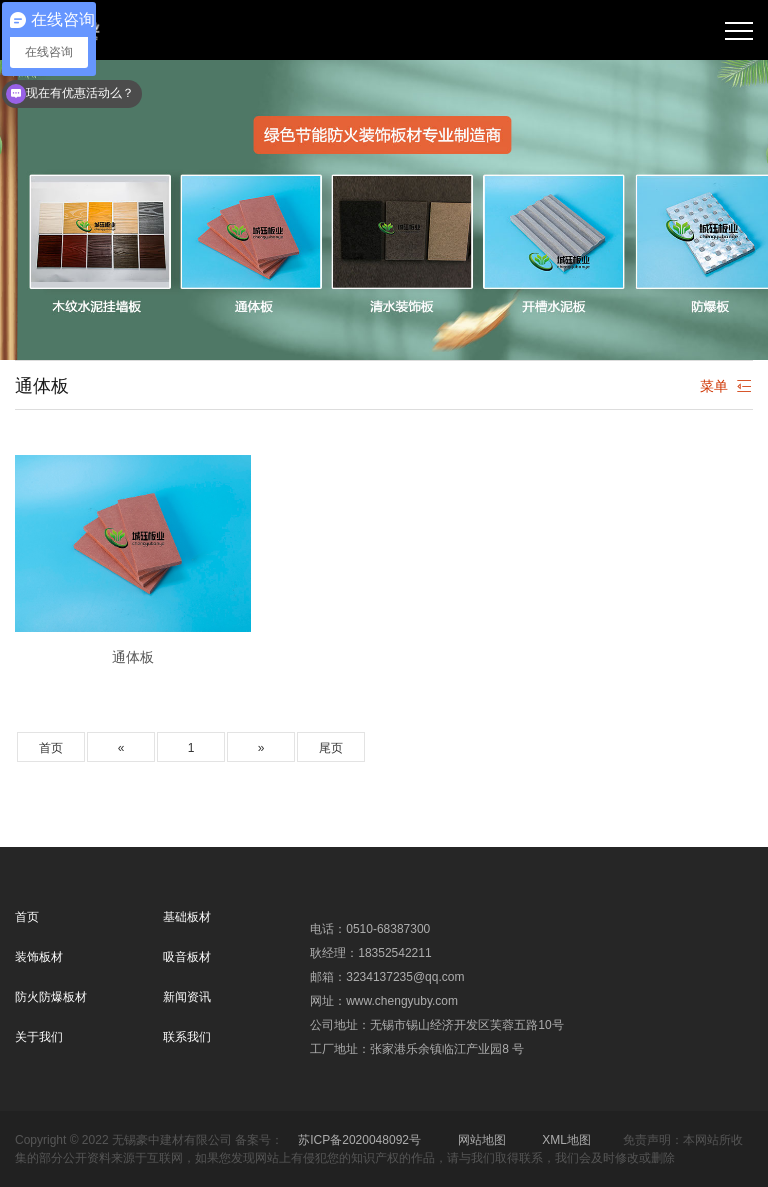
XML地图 (566, 1140)
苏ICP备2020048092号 (359, 1140)
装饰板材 (39, 957)
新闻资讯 (187, 997)
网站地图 (482, 1140)
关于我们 (39, 1037)
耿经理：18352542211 (370, 953)
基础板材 (187, 917)
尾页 (331, 748)
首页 (51, 748)
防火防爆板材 (51, 997)
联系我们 (187, 1037)
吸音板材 (187, 957)
